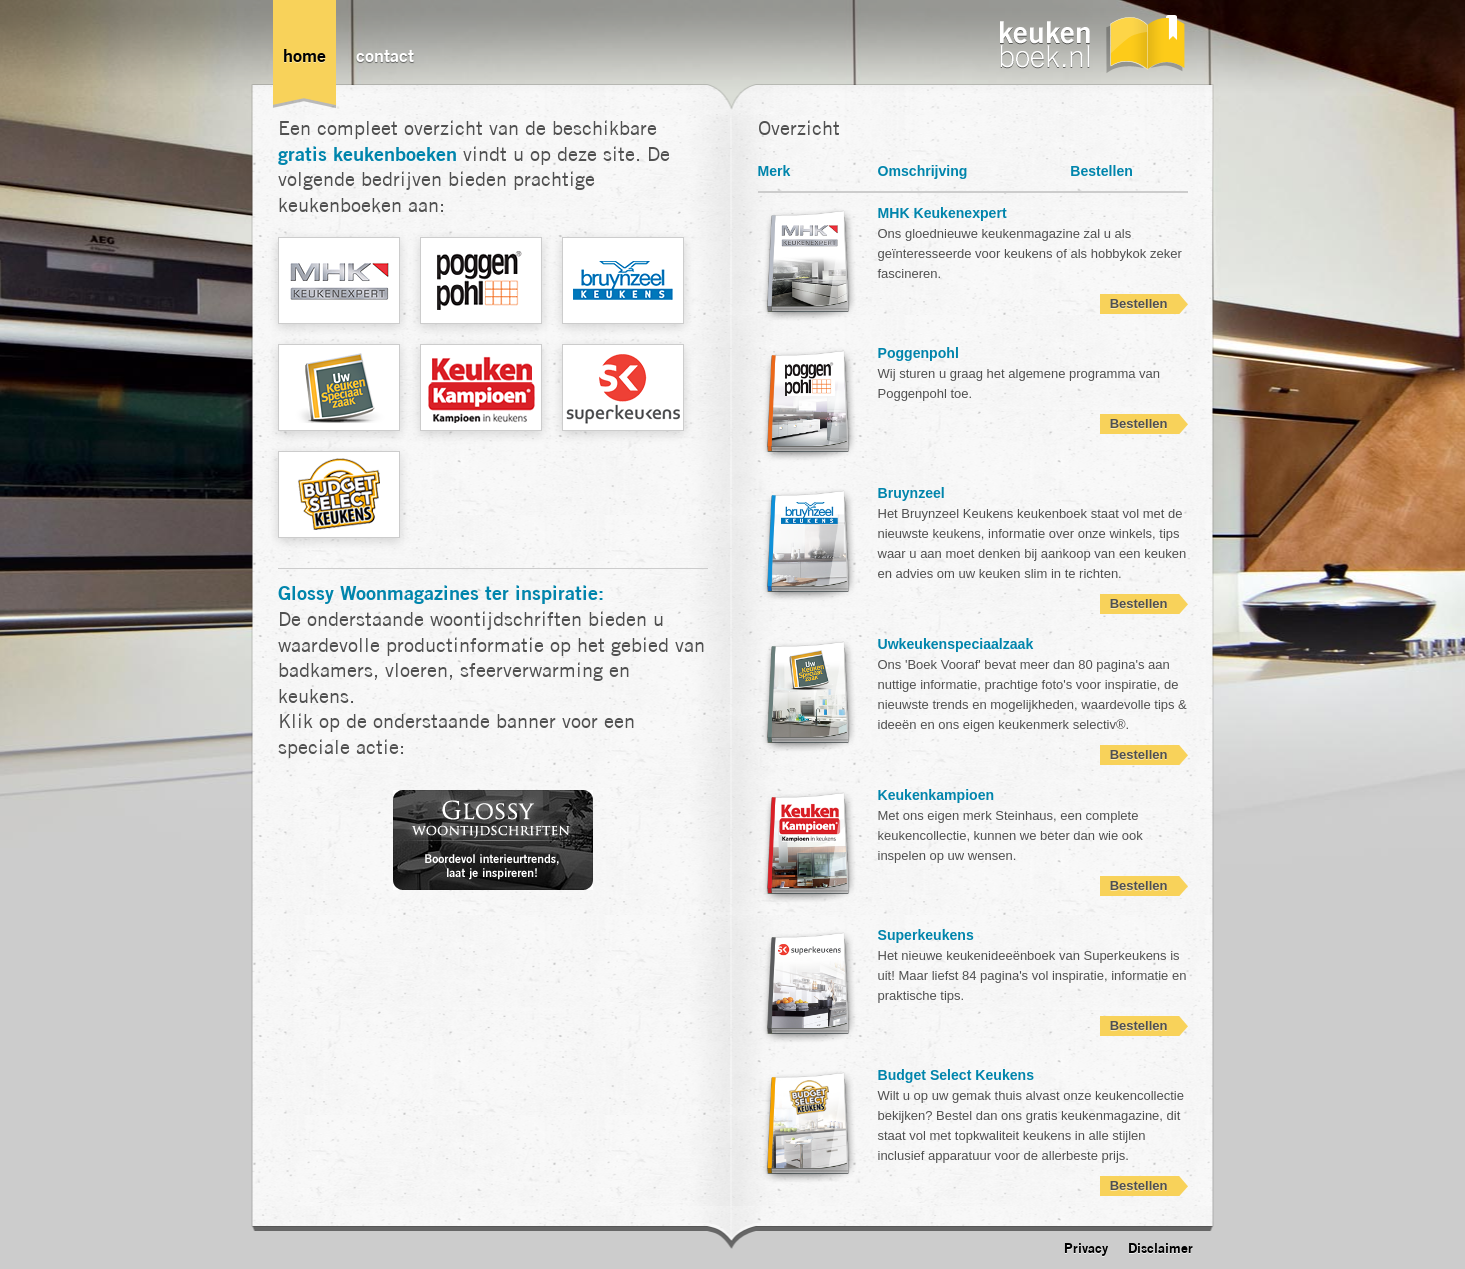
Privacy (1086, 1247)
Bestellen (1139, 303)
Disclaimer (1160, 1247)
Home (304, 55)
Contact (385, 55)
